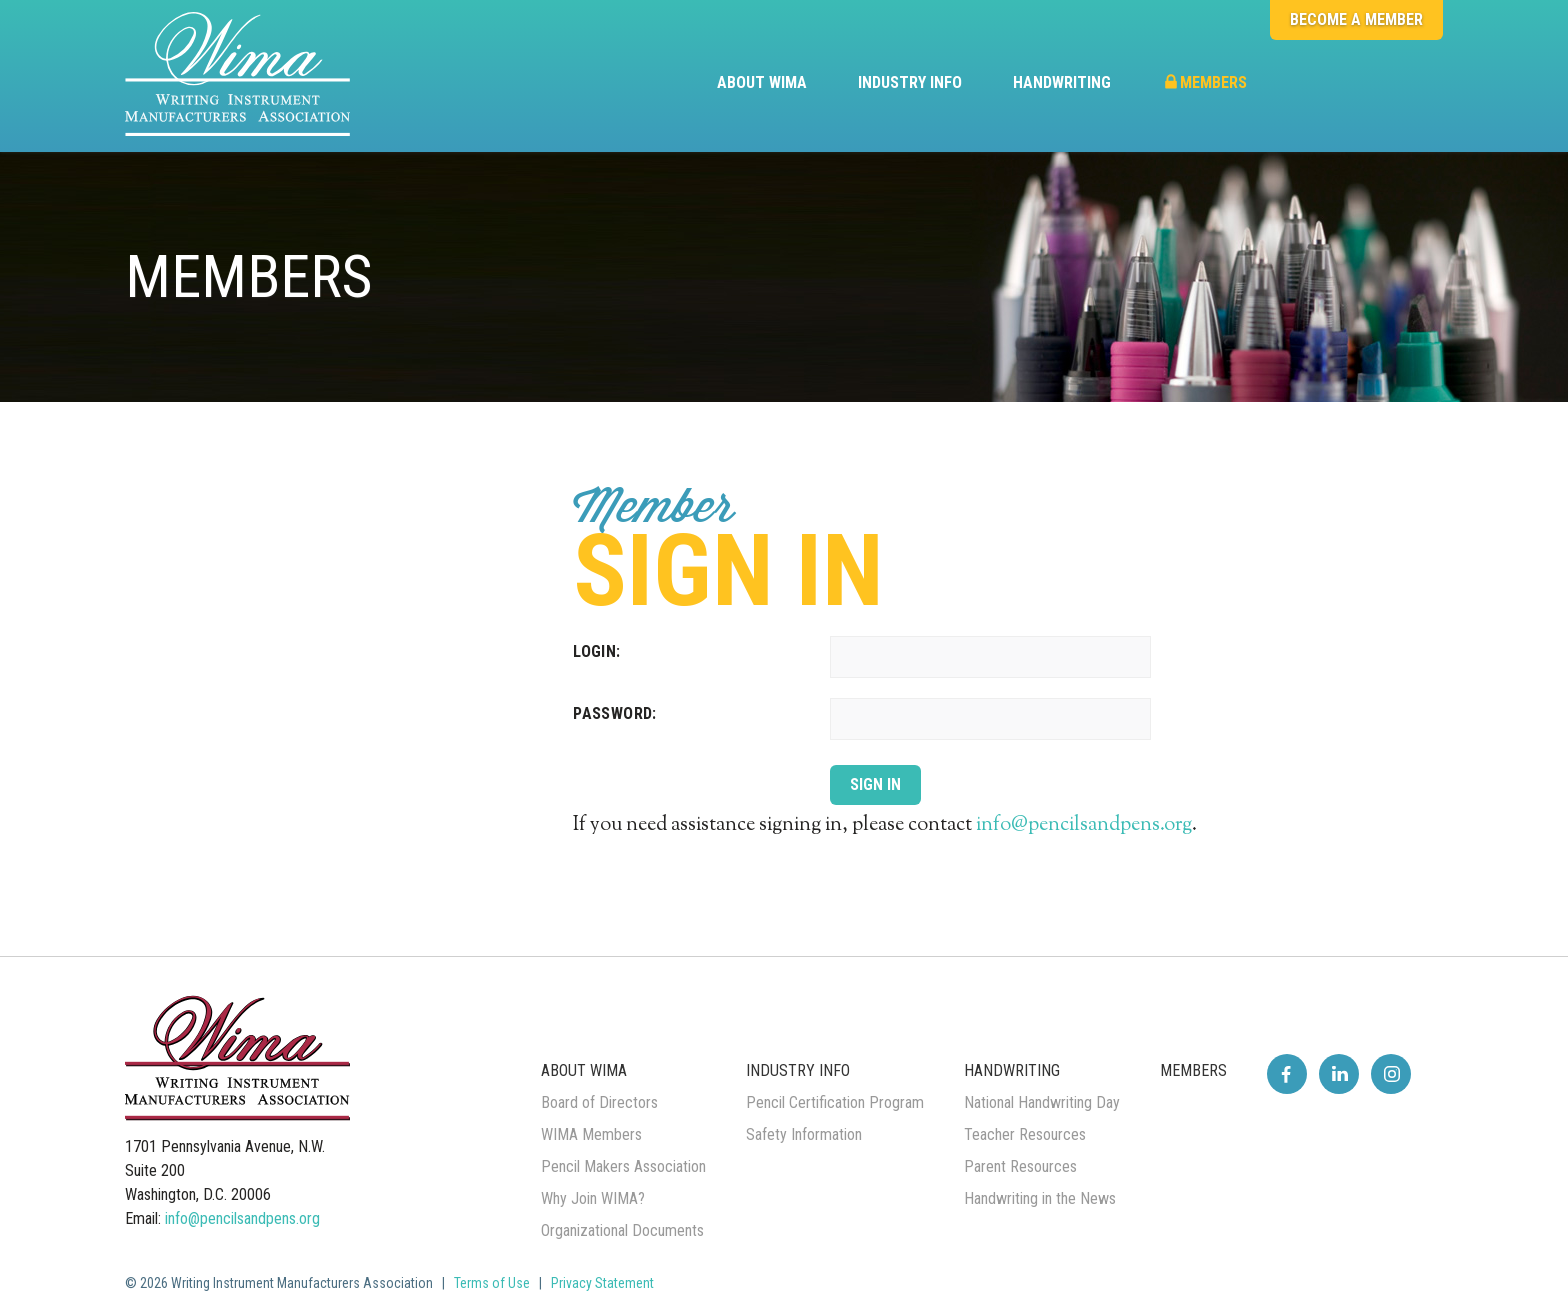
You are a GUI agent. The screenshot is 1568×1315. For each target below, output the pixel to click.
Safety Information (804, 1134)
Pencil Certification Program (835, 1102)
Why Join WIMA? (593, 1198)
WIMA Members (591, 1134)
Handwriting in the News (1040, 1198)
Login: (596, 651)
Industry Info (910, 82)
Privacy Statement (602, 1283)
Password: (615, 713)
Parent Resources (1020, 1166)
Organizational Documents (622, 1230)
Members (1204, 82)
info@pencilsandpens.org (1084, 825)
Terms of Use (492, 1283)
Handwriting (1062, 82)
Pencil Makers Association (623, 1166)
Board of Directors (599, 1102)
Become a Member (1356, 19)
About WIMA (762, 82)
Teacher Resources (1025, 1134)
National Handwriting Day (1042, 1102)
